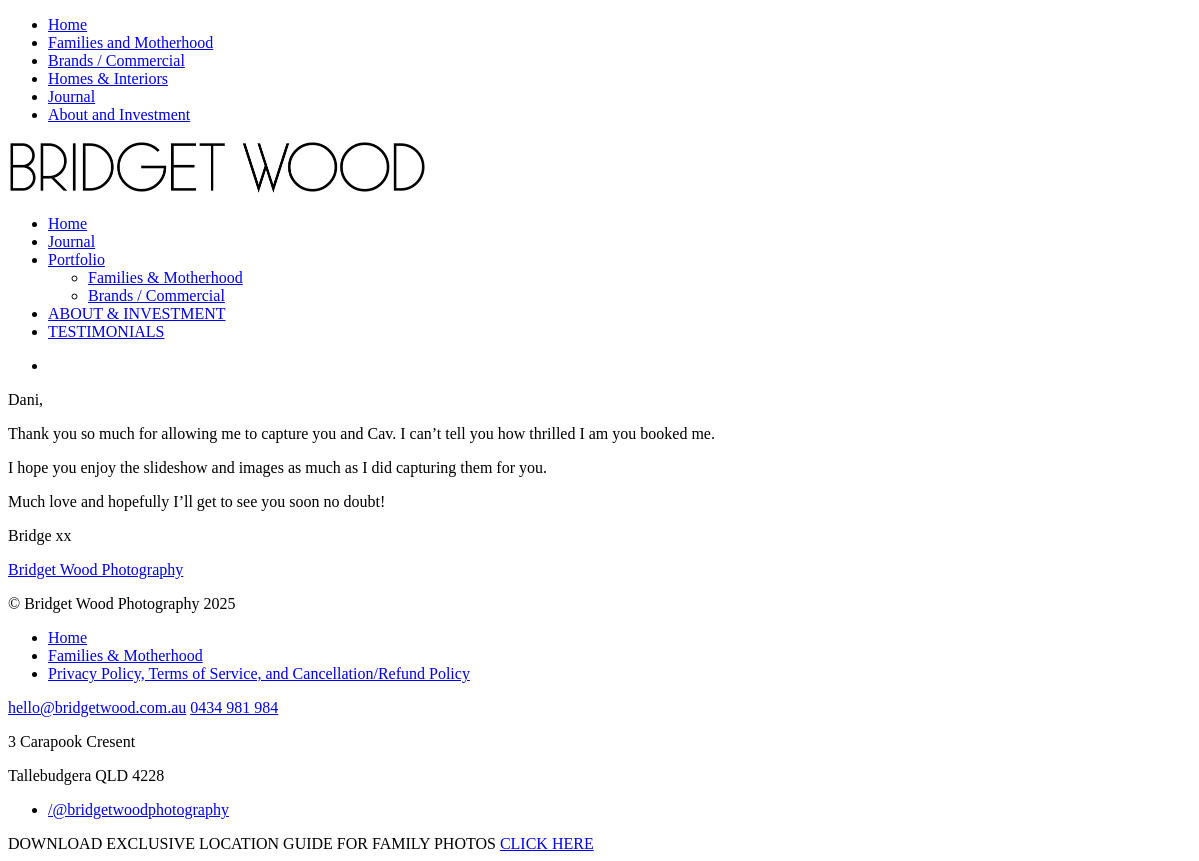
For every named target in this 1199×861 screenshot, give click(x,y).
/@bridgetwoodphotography (138, 809)
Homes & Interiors (108, 78)
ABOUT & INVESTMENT (136, 313)
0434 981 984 (234, 707)
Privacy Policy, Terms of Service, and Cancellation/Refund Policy (259, 673)
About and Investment (119, 114)
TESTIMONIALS (106, 331)
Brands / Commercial (116, 60)
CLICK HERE (547, 843)
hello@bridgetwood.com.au (97, 707)
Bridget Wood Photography (95, 569)
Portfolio (76, 259)
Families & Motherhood (165, 277)
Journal (71, 96)
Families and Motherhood (130, 42)
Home (67, 24)
